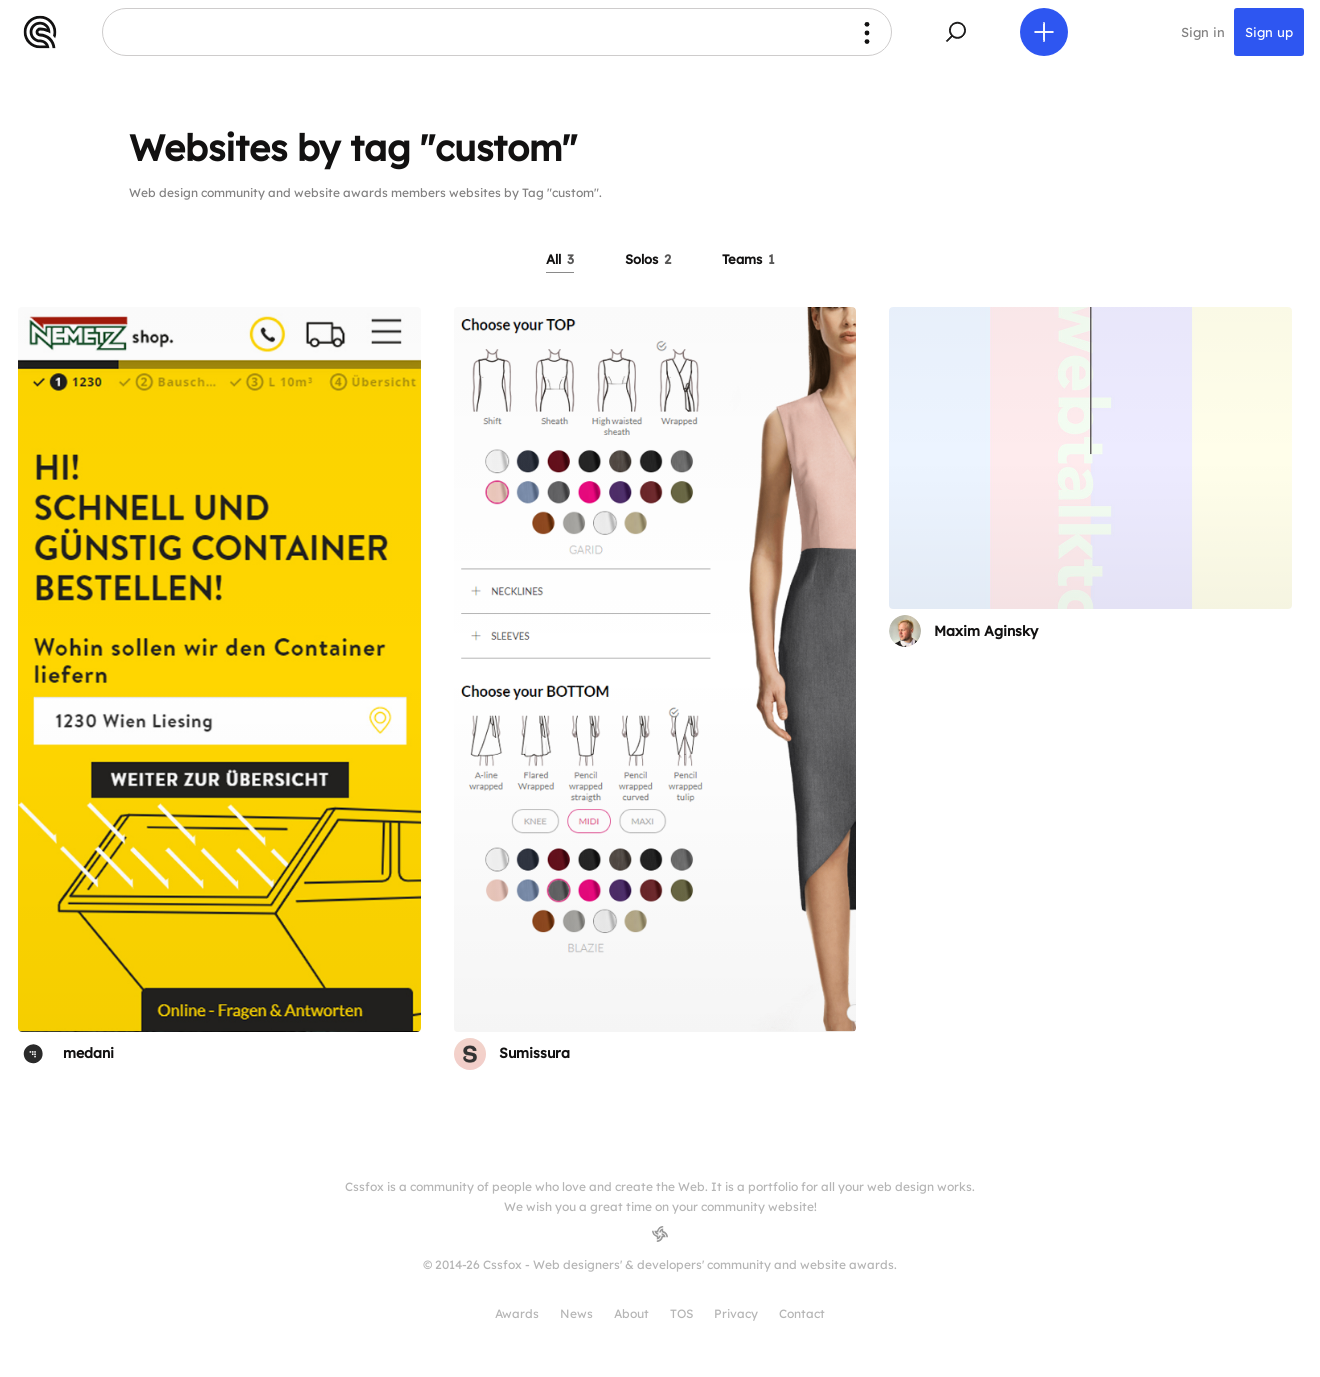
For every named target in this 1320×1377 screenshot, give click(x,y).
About (631, 1313)
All (560, 259)
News (576, 1313)
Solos (648, 259)
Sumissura (534, 1053)
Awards (517, 1313)
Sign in (1203, 32)
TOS (681, 1313)
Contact (802, 1313)
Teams (748, 259)
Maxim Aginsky (986, 631)
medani (88, 1053)
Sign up (1269, 32)
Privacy (736, 1313)
